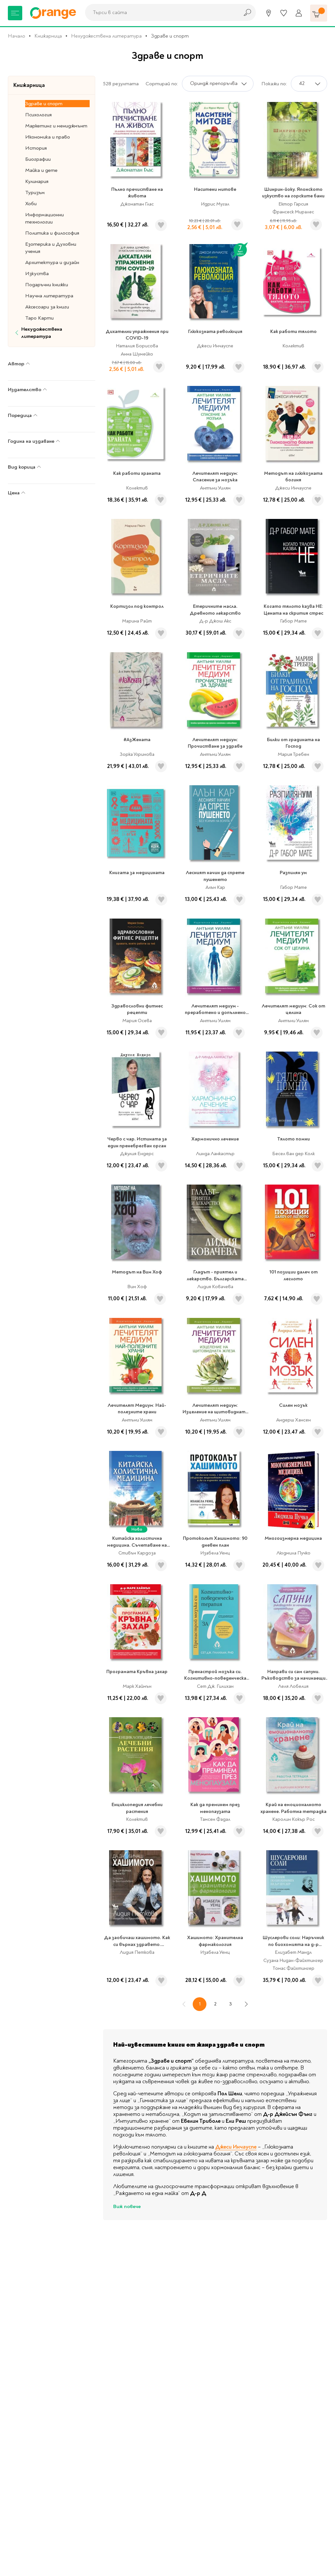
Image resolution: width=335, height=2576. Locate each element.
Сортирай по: (162, 83)
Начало (16, 36)
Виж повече (127, 2206)
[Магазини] (268, 13)
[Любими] (283, 13)
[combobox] (160, 12)
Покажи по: (274, 83)
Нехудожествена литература (106, 36)
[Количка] (318, 13)
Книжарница (48, 36)
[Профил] (298, 13)
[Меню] (15, 13)
